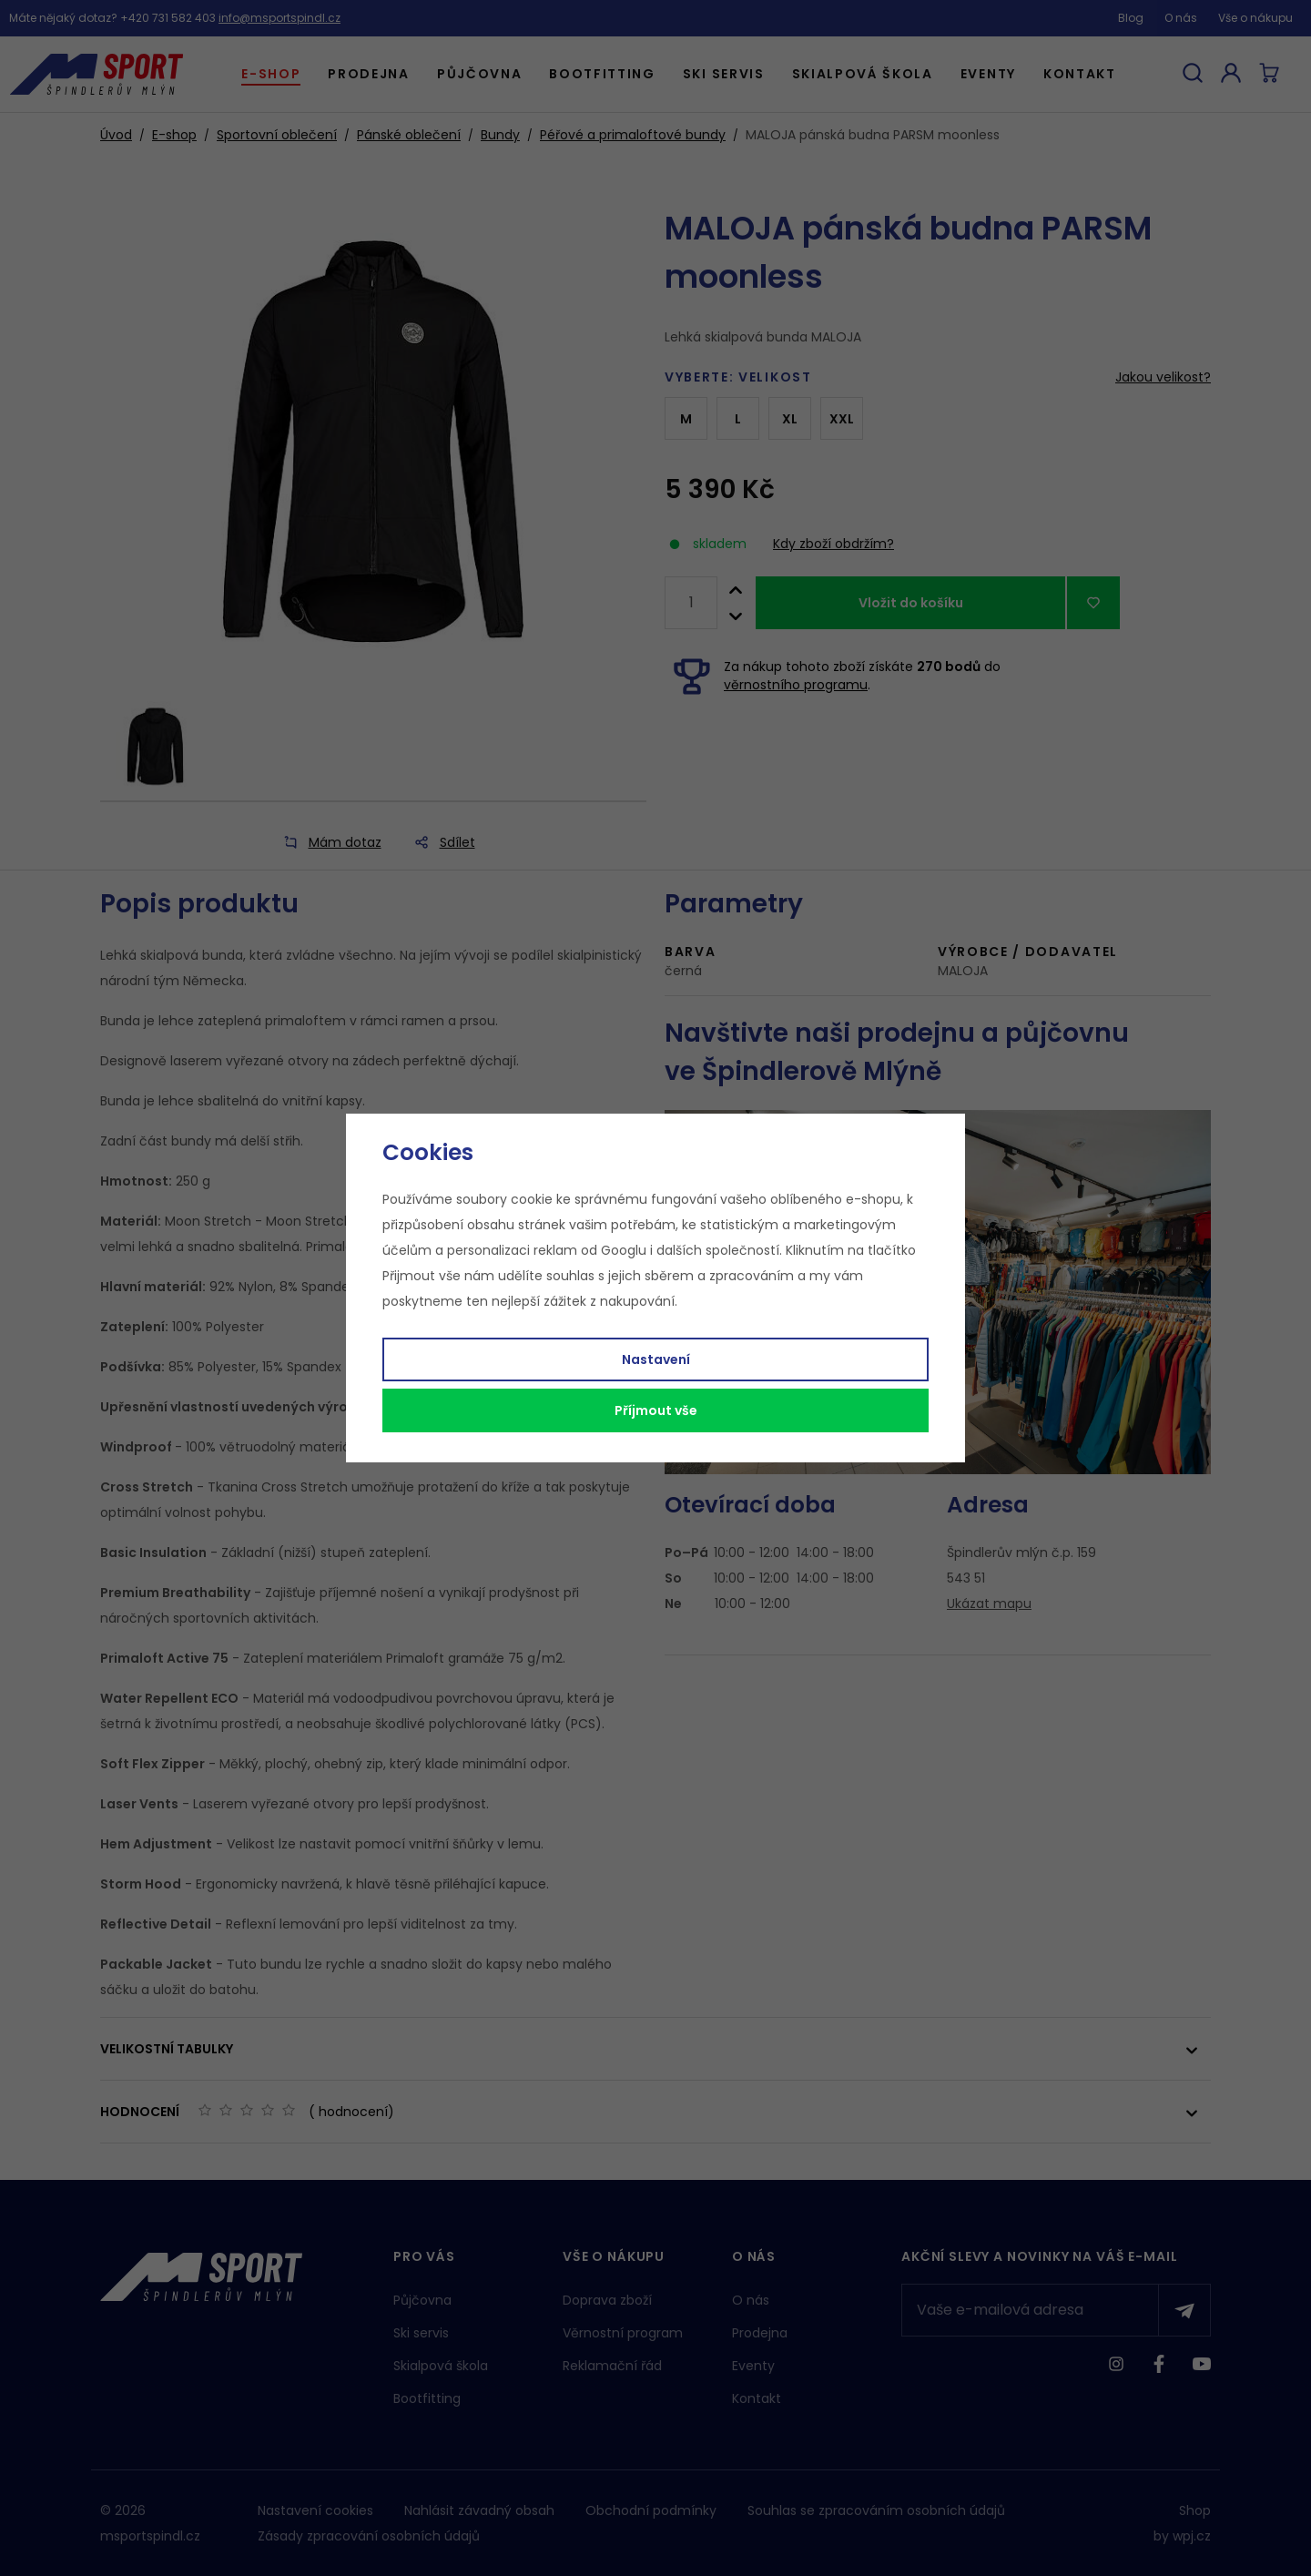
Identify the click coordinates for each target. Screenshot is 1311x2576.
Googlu (623, 1250)
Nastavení (656, 1359)
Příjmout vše (656, 1410)
